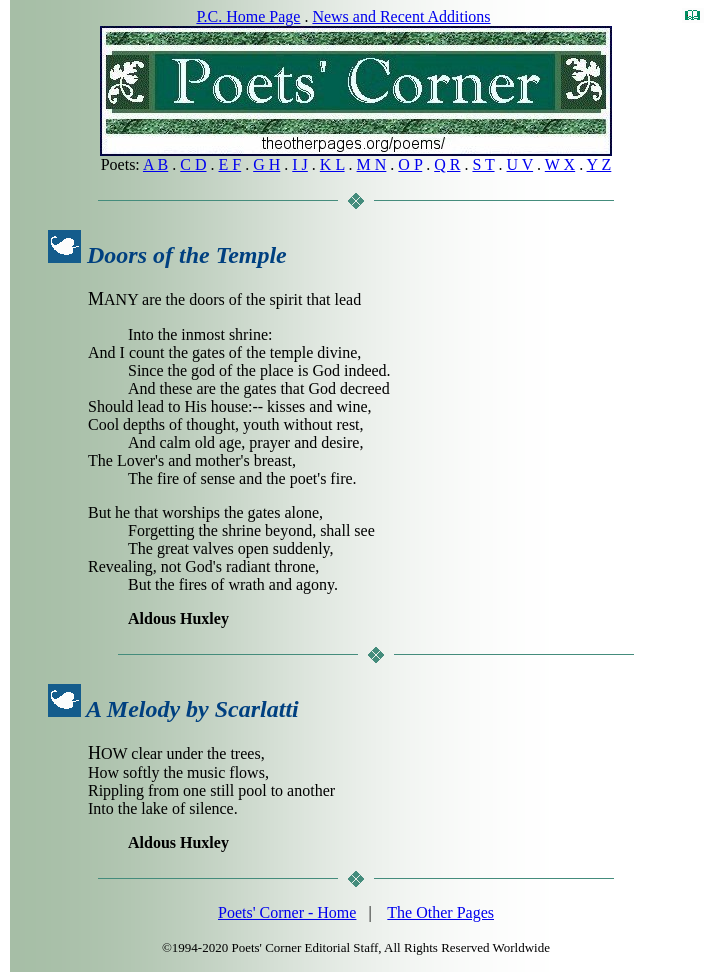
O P (410, 164)
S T (483, 164)
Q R (447, 164)
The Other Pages (440, 912)
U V (520, 164)
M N (372, 164)
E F (230, 164)
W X (560, 164)
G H (266, 164)
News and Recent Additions (401, 16)
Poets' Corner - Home (287, 912)
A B (155, 164)
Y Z (599, 164)
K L (332, 164)
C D (193, 164)
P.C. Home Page (248, 16)
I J (300, 164)
